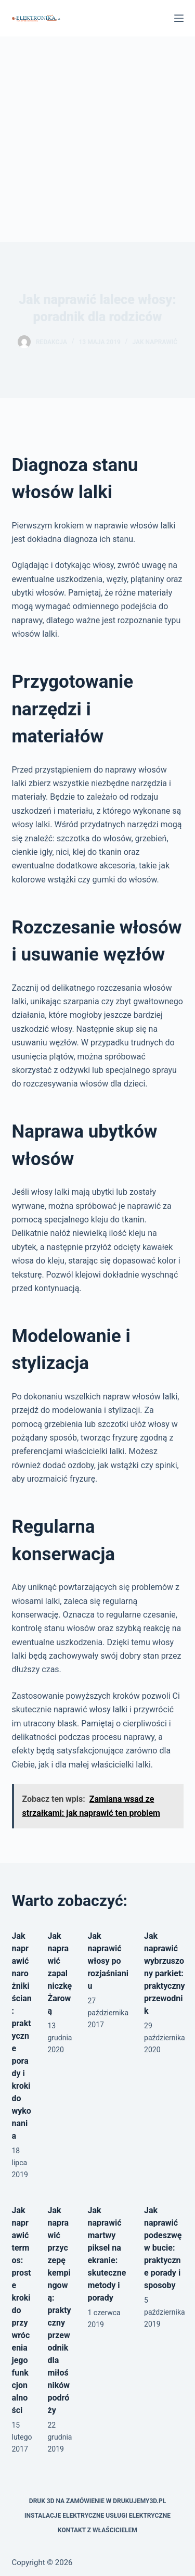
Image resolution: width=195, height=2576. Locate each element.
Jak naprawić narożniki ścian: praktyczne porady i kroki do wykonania (22, 2036)
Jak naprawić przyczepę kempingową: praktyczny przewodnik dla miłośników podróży (59, 2310)
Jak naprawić (154, 342)
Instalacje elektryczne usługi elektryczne (97, 2515)
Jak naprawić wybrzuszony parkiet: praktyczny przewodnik (164, 1973)
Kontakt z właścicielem (97, 2530)
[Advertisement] (97, 139)
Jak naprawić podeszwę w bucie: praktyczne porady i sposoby (162, 2247)
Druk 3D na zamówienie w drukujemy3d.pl (97, 2501)
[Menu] (179, 18)
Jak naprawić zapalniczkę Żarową (59, 1973)
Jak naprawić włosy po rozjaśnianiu (107, 1961)
